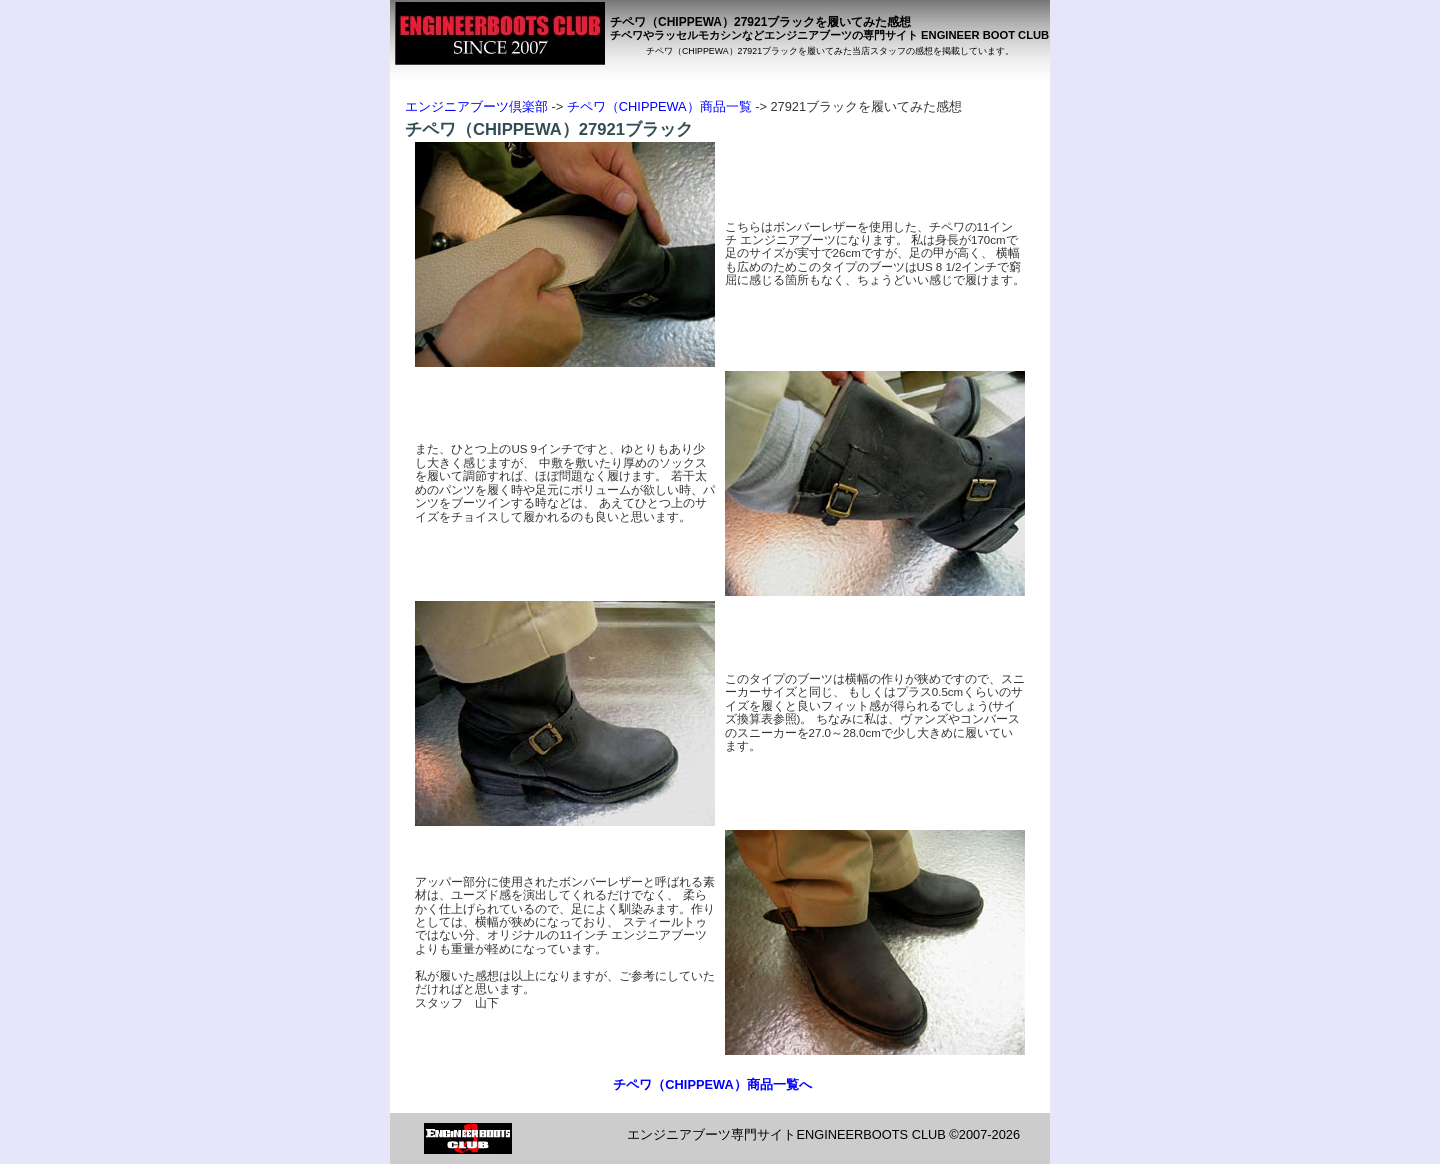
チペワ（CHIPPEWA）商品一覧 (659, 106)
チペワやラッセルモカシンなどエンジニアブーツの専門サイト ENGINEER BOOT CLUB (829, 35)
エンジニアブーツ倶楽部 (476, 106)
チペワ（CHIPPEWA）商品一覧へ (712, 1084)
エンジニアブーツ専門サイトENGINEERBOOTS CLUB (786, 1134)
